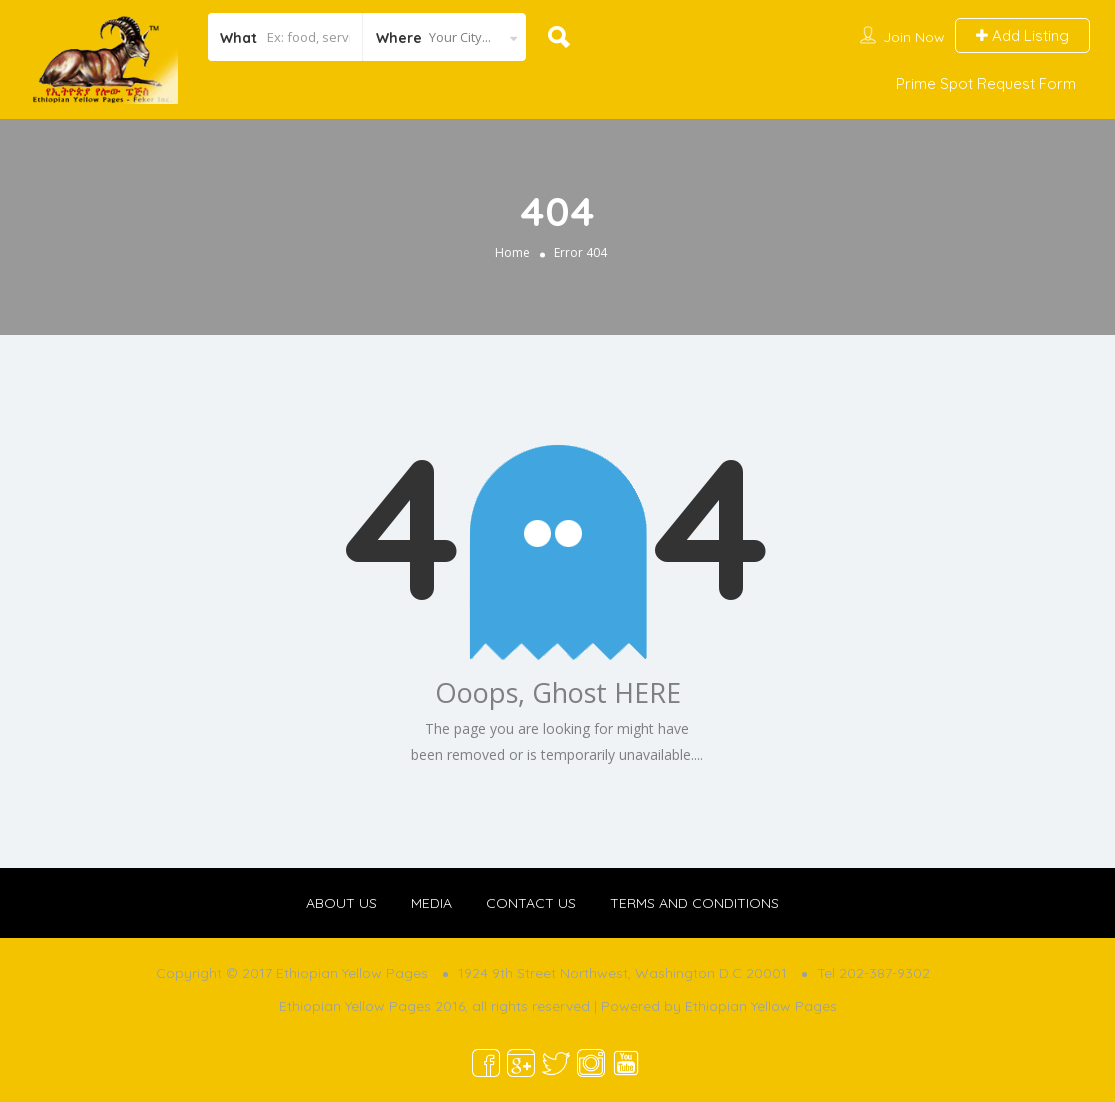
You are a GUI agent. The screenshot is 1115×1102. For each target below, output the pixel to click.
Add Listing (1022, 35)
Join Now (914, 37)
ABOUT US (341, 903)
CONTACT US (531, 903)
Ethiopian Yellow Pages (761, 1006)
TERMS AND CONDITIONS (694, 903)
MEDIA (431, 903)
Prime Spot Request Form (986, 83)
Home (512, 252)
